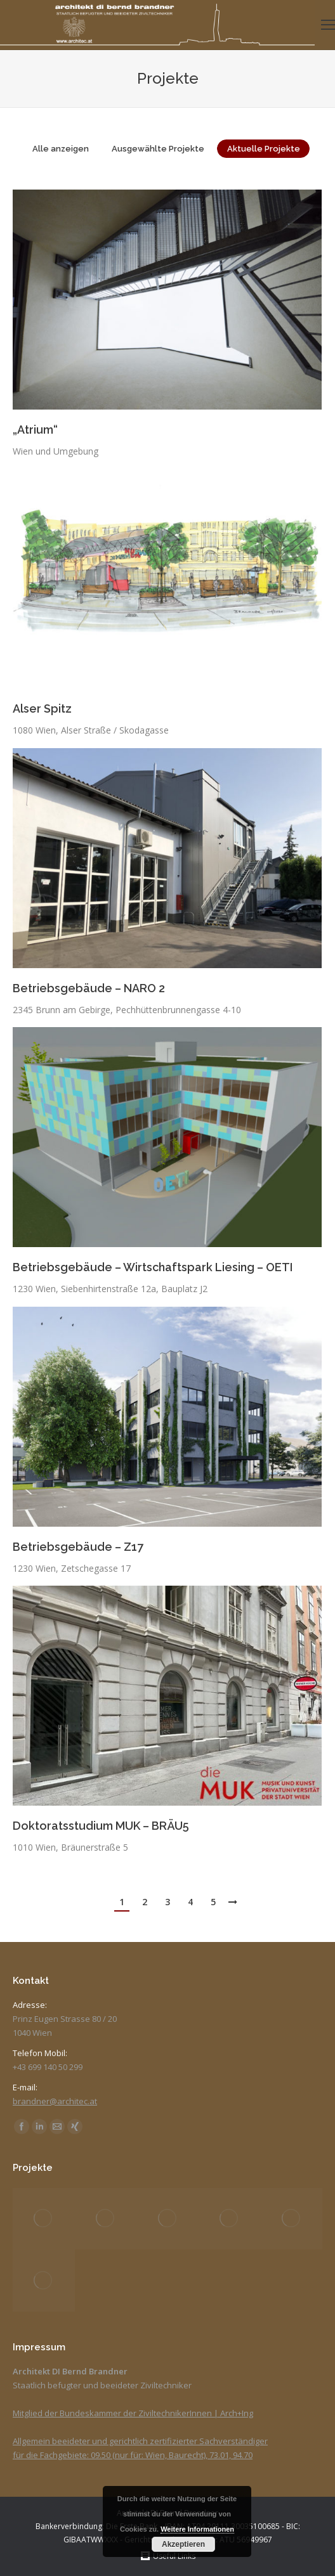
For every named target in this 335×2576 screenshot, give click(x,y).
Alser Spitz (42, 708)
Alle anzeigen (60, 148)
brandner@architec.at (55, 2101)
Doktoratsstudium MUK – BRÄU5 (101, 1825)
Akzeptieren (183, 2544)
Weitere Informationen (197, 2529)
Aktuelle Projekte (263, 148)
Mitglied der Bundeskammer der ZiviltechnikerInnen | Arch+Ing (133, 2413)
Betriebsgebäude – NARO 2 (89, 988)
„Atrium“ (35, 429)
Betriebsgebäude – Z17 (78, 1546)
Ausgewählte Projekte (158, 148)
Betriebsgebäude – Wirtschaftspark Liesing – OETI (152, 1267)
